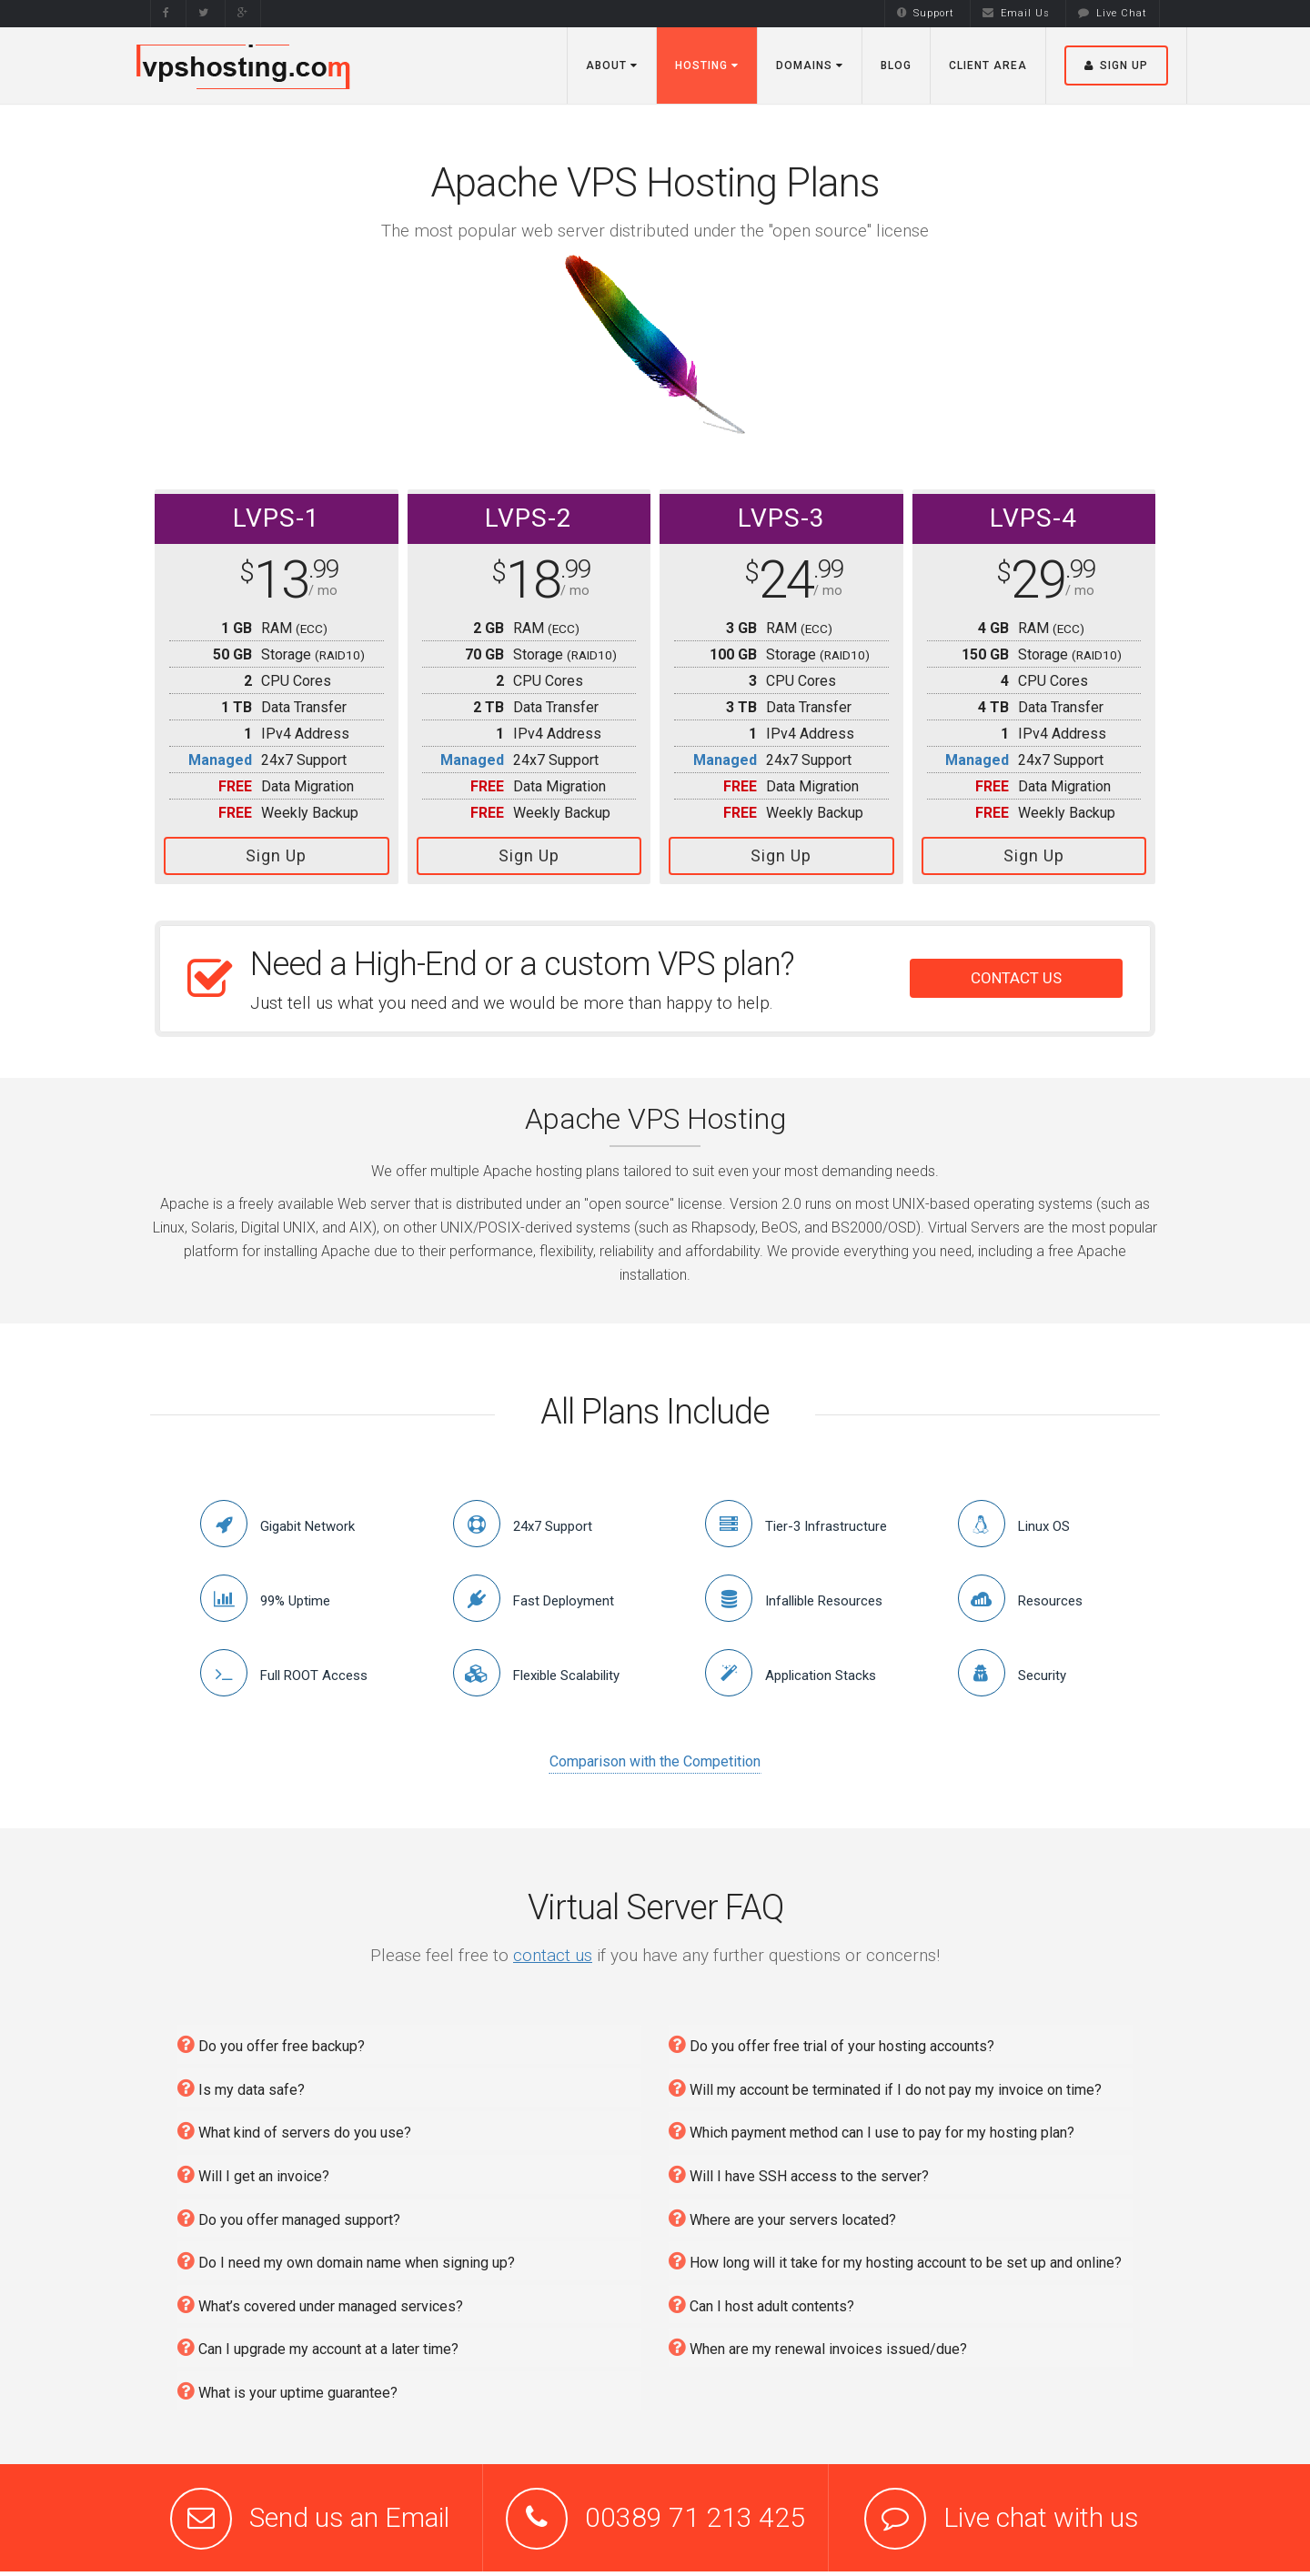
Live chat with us (1041, 2513)
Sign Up (276, 855)
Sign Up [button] (1116, 65)
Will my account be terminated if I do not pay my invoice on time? (885, 2082)
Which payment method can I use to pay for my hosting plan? (871, 2126)
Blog (896, 65)
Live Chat (1112, 13)
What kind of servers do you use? (294, 2126)
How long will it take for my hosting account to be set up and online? (895, 2255)
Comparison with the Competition (655, 1757)
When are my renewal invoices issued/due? (818, 2342)
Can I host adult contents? (761, 2299)
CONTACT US (1016, 973)
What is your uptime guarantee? (287, 2385)
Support (925, 13)
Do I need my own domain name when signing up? (346, 2255)
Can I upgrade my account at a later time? (317, 2342)
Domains (809, 65)
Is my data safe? (241, 2082)
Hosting (707, 65)
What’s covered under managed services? (320, 2299)
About (612, 65)
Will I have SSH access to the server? (799, 2168)
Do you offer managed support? (288, 2212)
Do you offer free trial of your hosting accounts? (831, 2038)
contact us (552, 1949)
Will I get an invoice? (253, 2168)
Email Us (1016, 13)
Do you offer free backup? (271, 2038)
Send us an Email (349, 2513)
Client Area (988, 65)
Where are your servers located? (782, 2212)
